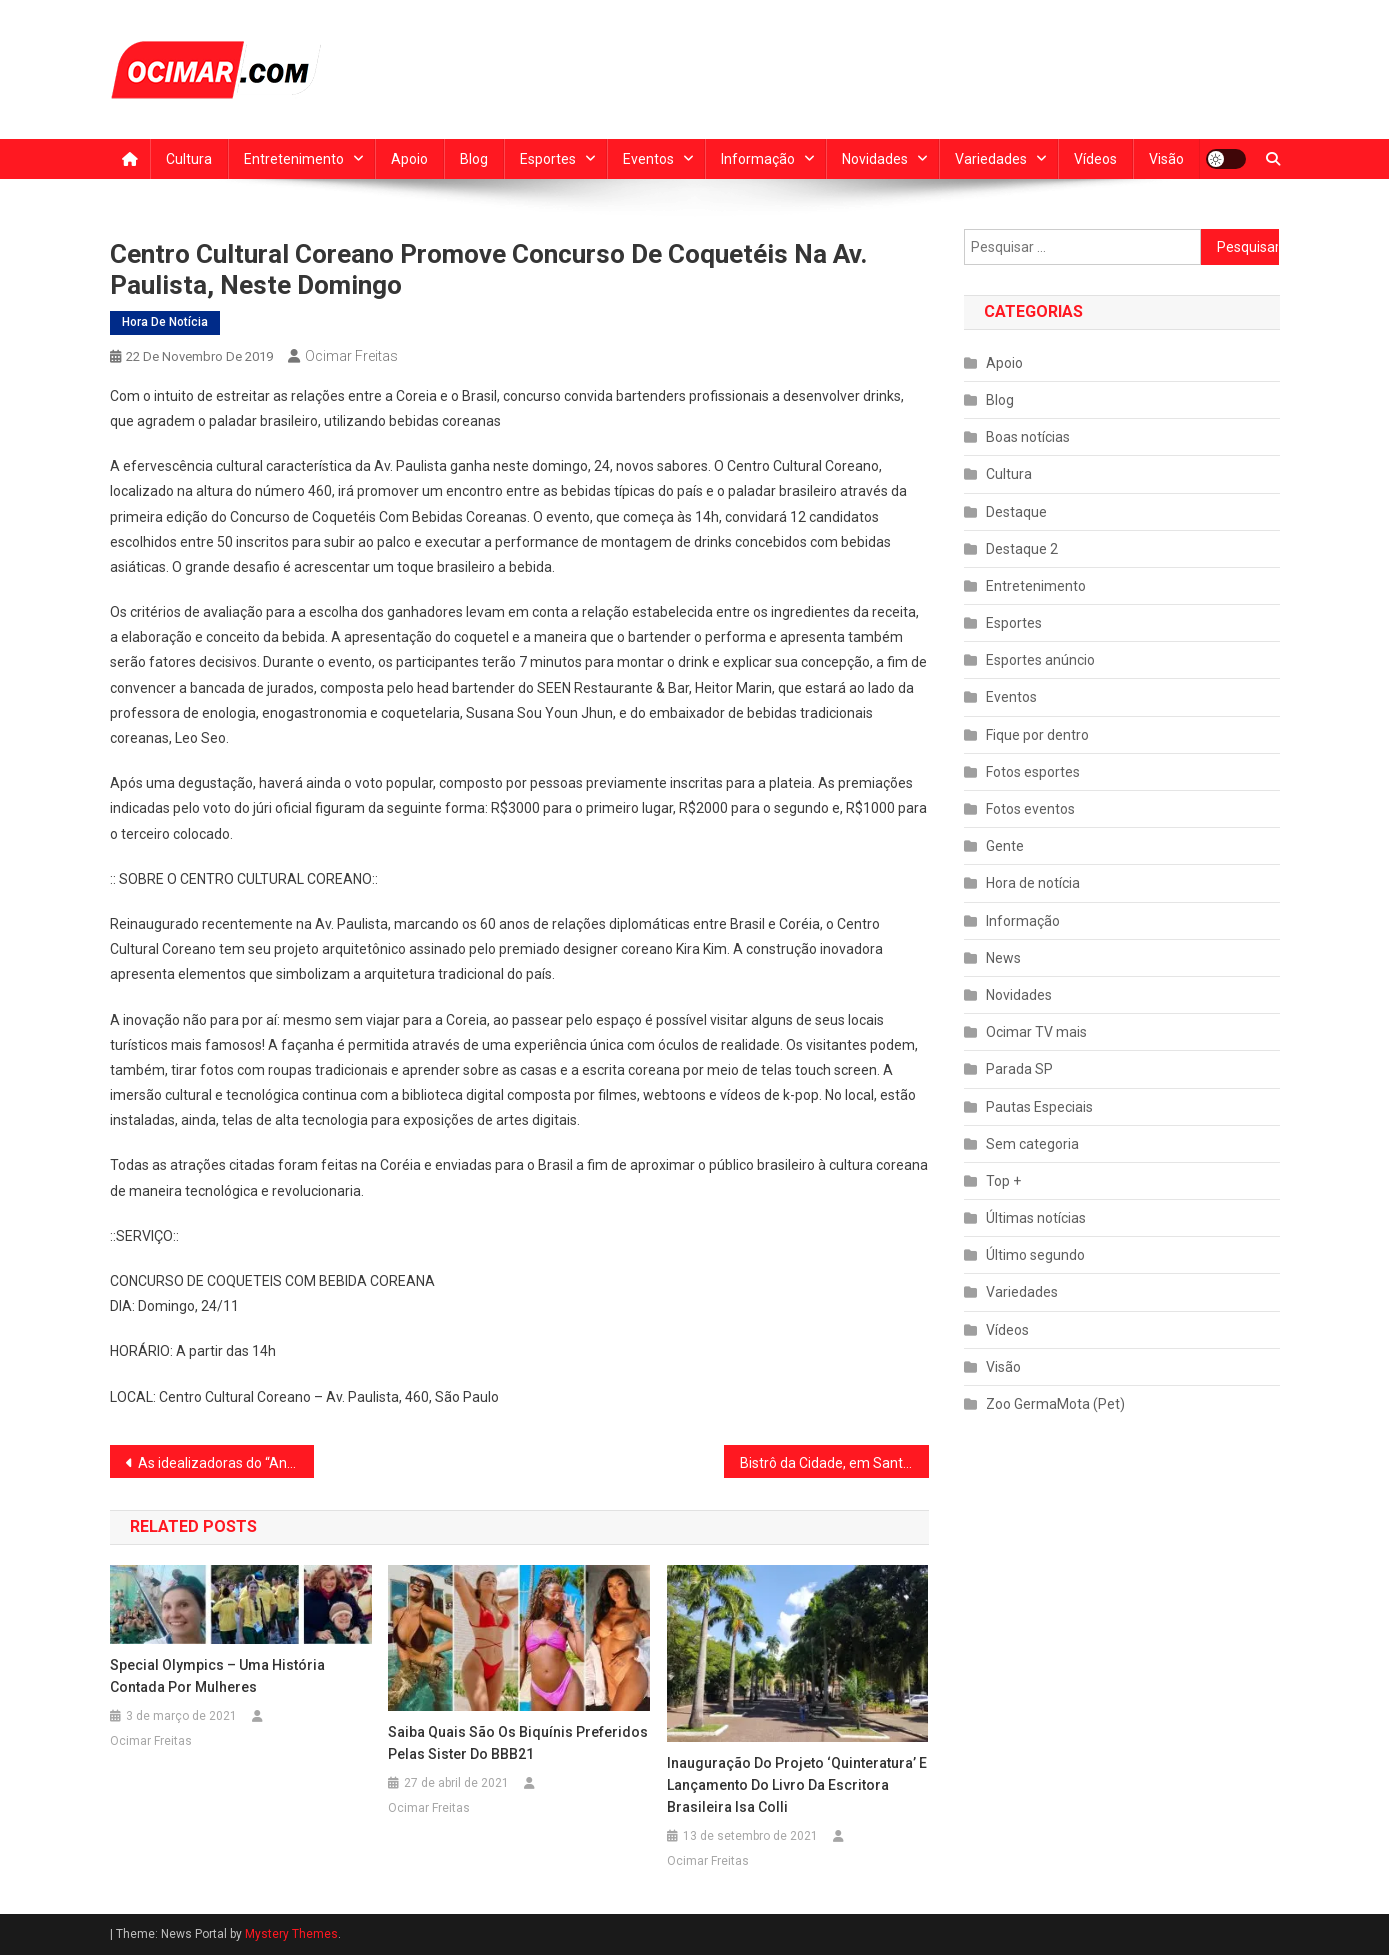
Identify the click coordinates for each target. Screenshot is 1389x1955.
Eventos (648, 159)
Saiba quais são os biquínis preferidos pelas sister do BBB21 (518, 1743)
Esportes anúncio (1040, 660)
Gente (1005, 846)
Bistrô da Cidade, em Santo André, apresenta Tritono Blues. (834, 1463)
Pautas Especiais (1039, 1107)
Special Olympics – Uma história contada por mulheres (217, 1676)
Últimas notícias (1036, 1218)
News (1003, 958)
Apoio (409, 159)
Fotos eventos (1030, 809)
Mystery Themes (291, 1934)
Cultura (189, 159)
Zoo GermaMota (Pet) (1055, 1404)
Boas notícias (1028, 437)
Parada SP (1019, 1069)
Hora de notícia (165, 322)
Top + (1003, 1181)
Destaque (1016, 512)
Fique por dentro (1037, 735)
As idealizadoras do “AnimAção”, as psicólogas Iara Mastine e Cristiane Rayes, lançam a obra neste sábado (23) (226, 1463)
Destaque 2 (1022, 549)
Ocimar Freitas (351, 356)
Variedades (991, 159)
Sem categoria (1032, 1144)
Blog (474, 159)
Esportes (548, 159)
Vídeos (1095, 159)
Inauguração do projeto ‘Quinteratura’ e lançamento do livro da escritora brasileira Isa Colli (797, 1785)
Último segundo (1035, 1255)
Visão (1166, 159)
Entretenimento (294, 159)
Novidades (875, 159)
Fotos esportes (1033, 772)
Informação (758, 159)
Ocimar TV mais (1036, 1032)
